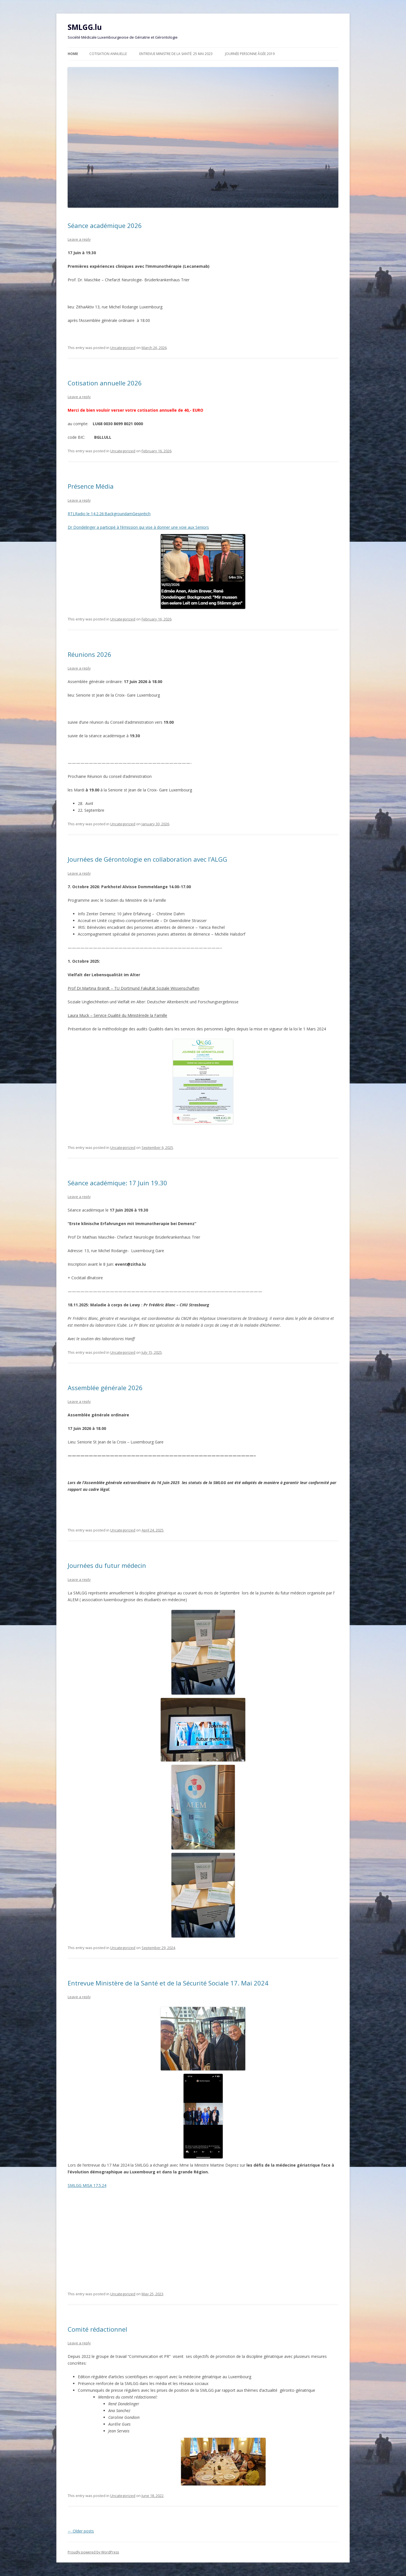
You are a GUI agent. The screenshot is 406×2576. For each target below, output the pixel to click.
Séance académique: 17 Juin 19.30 (117, 1183)
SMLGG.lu (85, 27)
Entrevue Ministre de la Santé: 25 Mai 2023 (176, 53)
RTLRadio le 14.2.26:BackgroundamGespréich (109, 513)
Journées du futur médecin (107, 1565)
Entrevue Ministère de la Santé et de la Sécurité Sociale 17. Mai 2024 (168, 1983)
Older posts (81, 2531)
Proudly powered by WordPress (93, 2552)
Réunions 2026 (89, 654)
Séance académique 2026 (105, 225)
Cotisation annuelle (108, 53)
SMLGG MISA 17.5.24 (87, 2185)
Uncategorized (122, 347)
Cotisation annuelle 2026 (105, 383)
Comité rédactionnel (97, 2329)
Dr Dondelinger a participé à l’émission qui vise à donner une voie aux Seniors (156, 567)
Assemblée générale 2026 (105, 1387)
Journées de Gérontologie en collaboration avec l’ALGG (147, 859)
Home (73, 53)
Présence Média (91, 486)
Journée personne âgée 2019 (250, 53)
